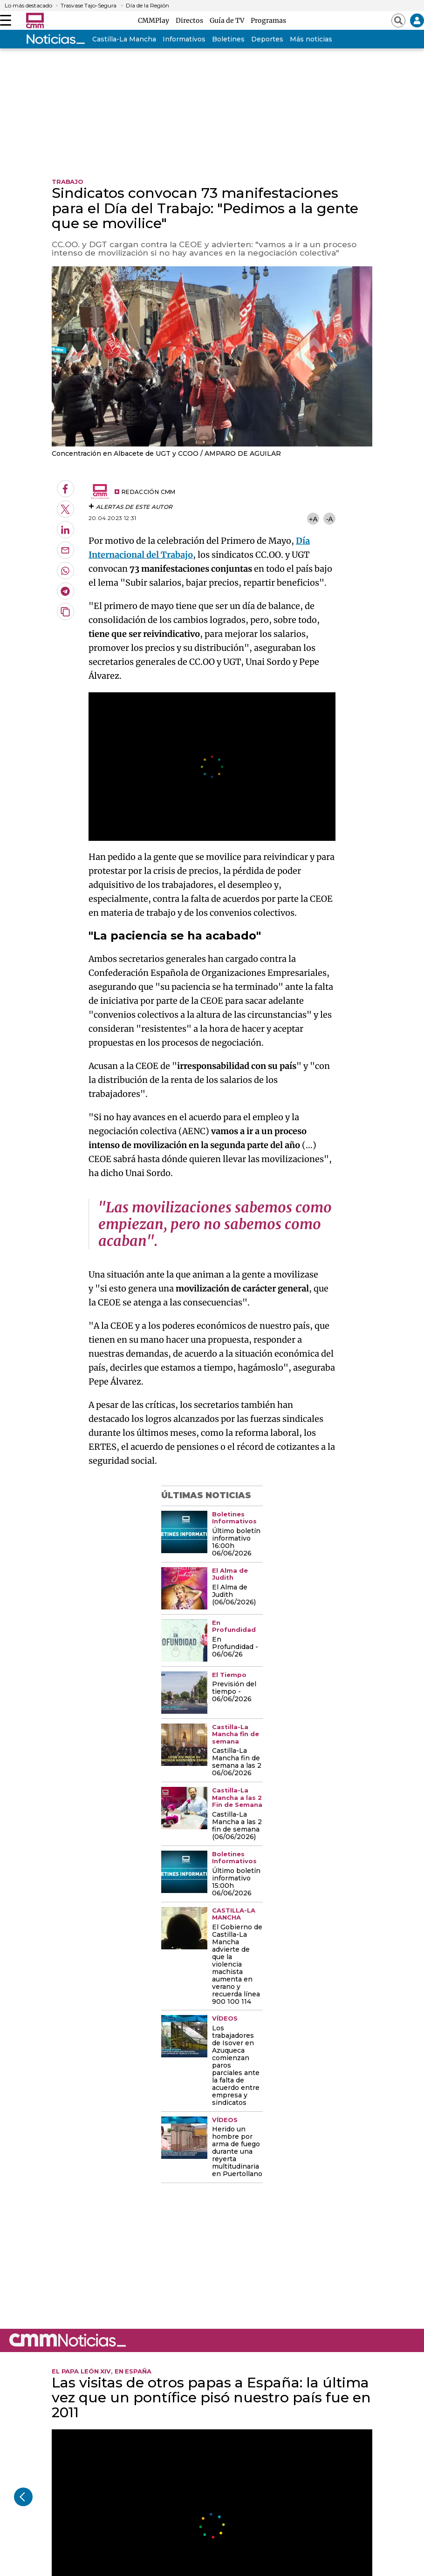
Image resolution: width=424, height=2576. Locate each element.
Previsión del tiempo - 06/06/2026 (234, 1692)
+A (313, 519)
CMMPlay (155, 20)
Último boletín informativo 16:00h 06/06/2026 (236, 1542)
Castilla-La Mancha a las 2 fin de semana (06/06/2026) (237, 1826)
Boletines (228, 39)
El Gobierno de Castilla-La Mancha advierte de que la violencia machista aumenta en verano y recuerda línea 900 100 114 (237, 1964)
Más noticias (311, 39)
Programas (268, 20)
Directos (191, 20)
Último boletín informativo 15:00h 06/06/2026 (236, 1882)
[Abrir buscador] (398, 20)
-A (329, 519)
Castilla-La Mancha (124, 39)
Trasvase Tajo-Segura (88, 5)
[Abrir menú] (5, 20)
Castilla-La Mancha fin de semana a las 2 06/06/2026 (236, 1762)
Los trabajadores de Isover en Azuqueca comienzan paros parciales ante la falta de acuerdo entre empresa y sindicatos (236, 2065)
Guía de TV (228, 20)
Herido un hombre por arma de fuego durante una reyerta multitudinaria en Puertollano (237, 2152)
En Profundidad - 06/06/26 (235, 1647)
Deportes (267, 39)
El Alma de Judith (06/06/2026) (234, 1595)
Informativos (184, 39)
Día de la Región (147, 5)
